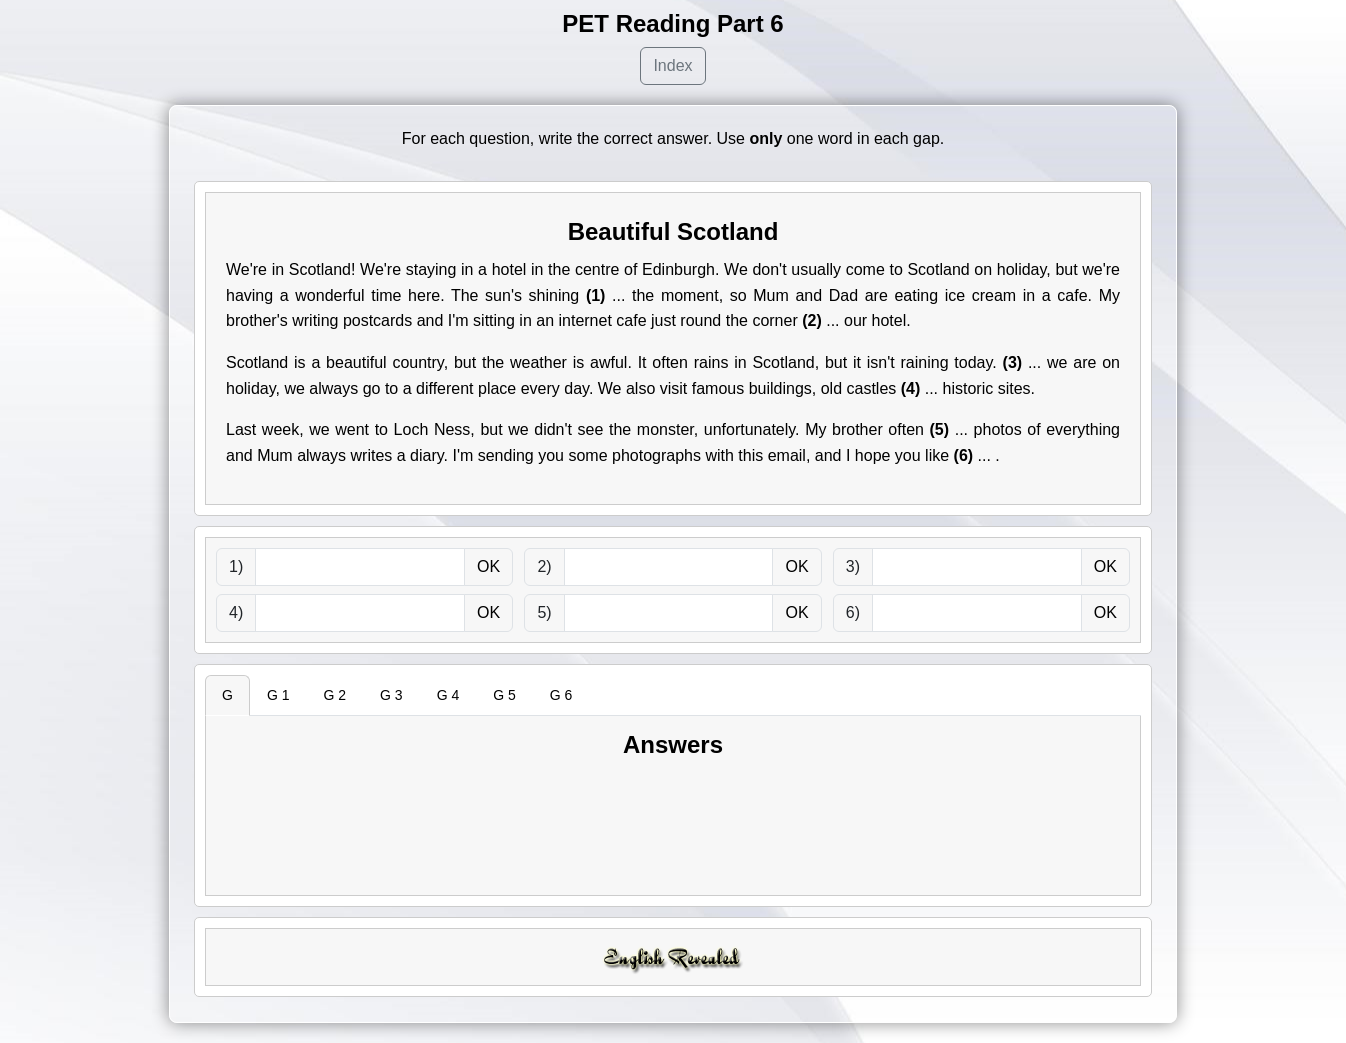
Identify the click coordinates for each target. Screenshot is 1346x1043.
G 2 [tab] (334, 695)
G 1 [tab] (278, 695)
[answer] (360, 567)
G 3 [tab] (391, 695)
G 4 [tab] (448, 695)
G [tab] (227, 695)
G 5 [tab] (504, 695)
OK (488, 566)
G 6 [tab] (561, 695)
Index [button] (672, 65)
